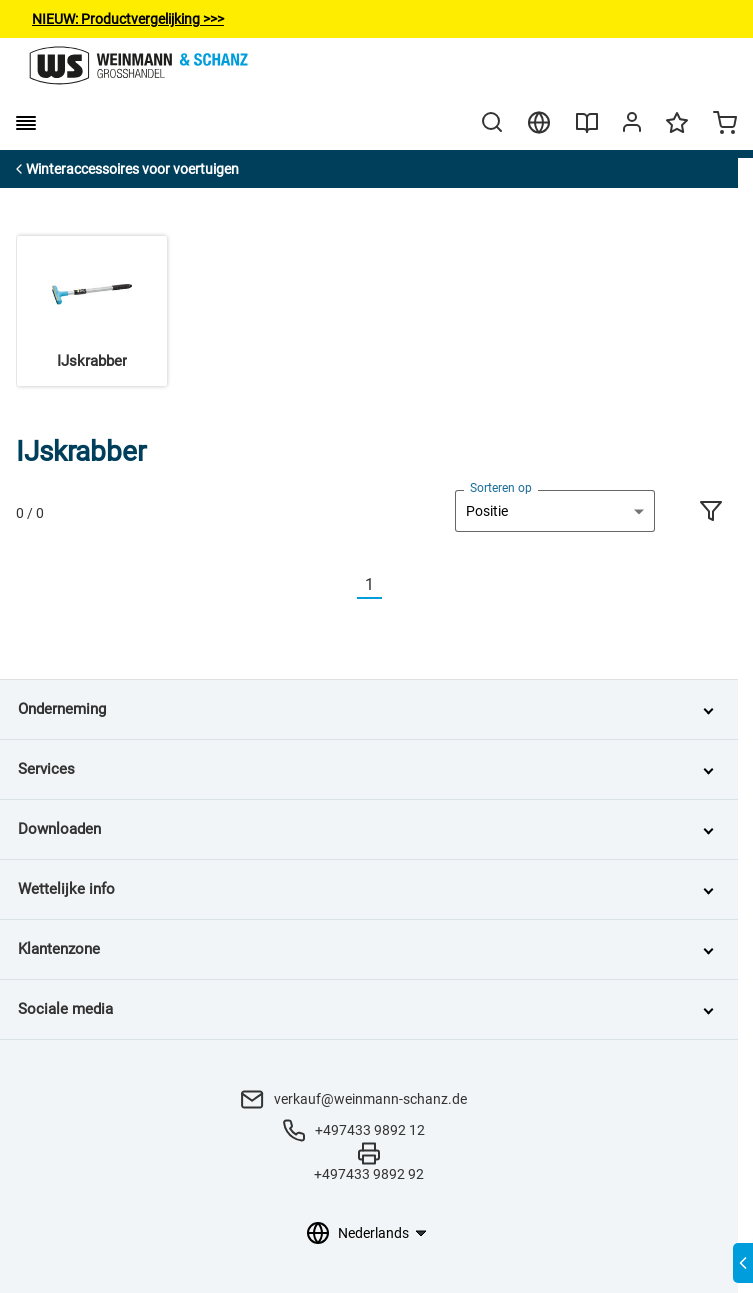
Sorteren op (501, 488)
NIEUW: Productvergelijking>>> (128, 19)
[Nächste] (394, 585)
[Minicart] (725, 125)
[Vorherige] (345, 585)
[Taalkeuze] (381, 1233)
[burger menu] (26, 123)
